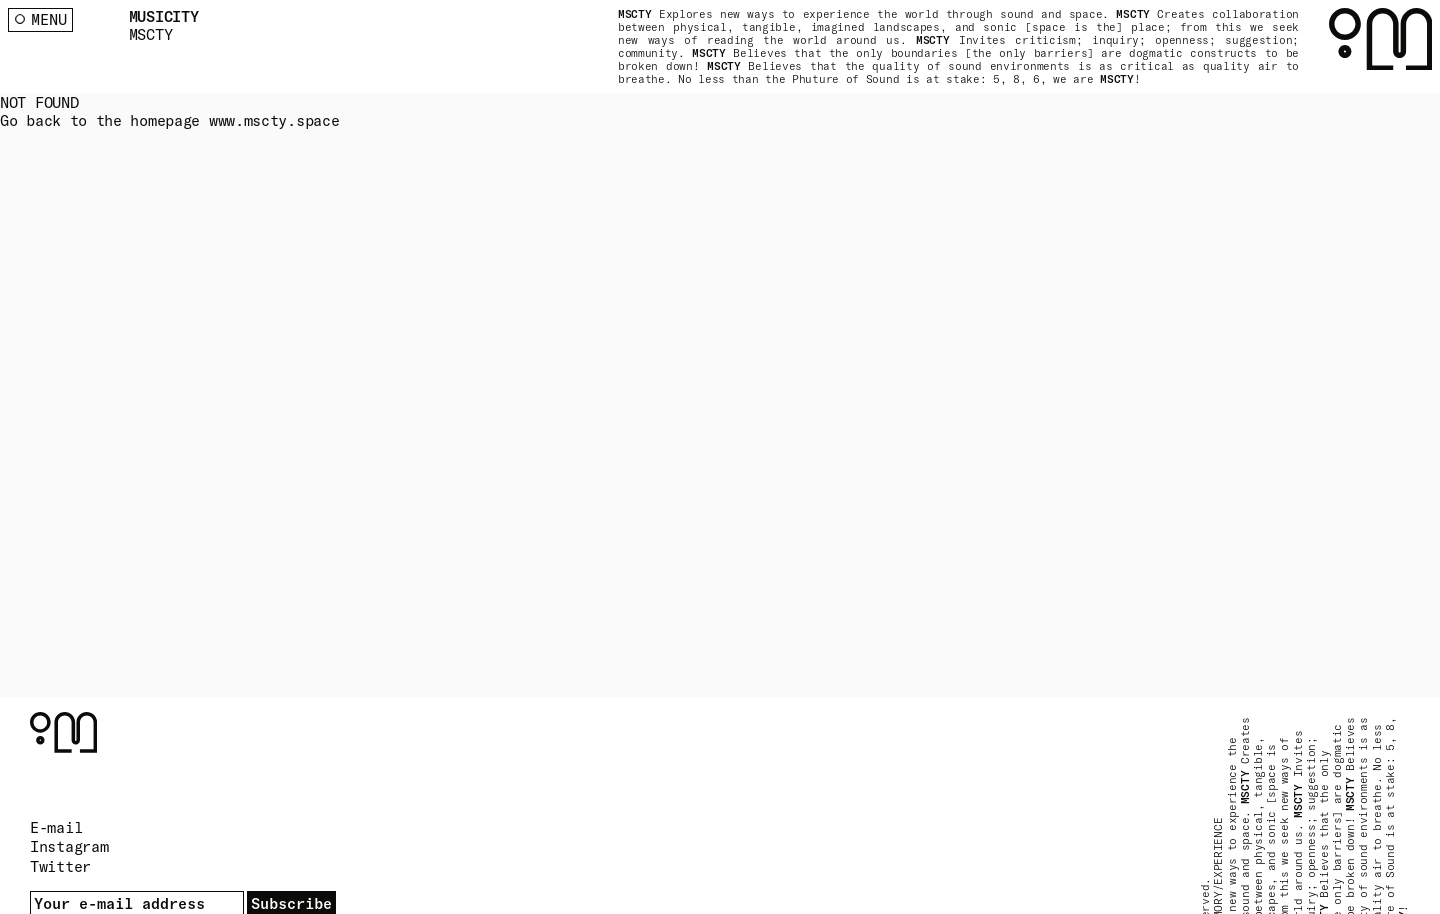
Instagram (69, 846)
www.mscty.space (274, 120)
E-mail (56, 827)
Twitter (60, 866)
